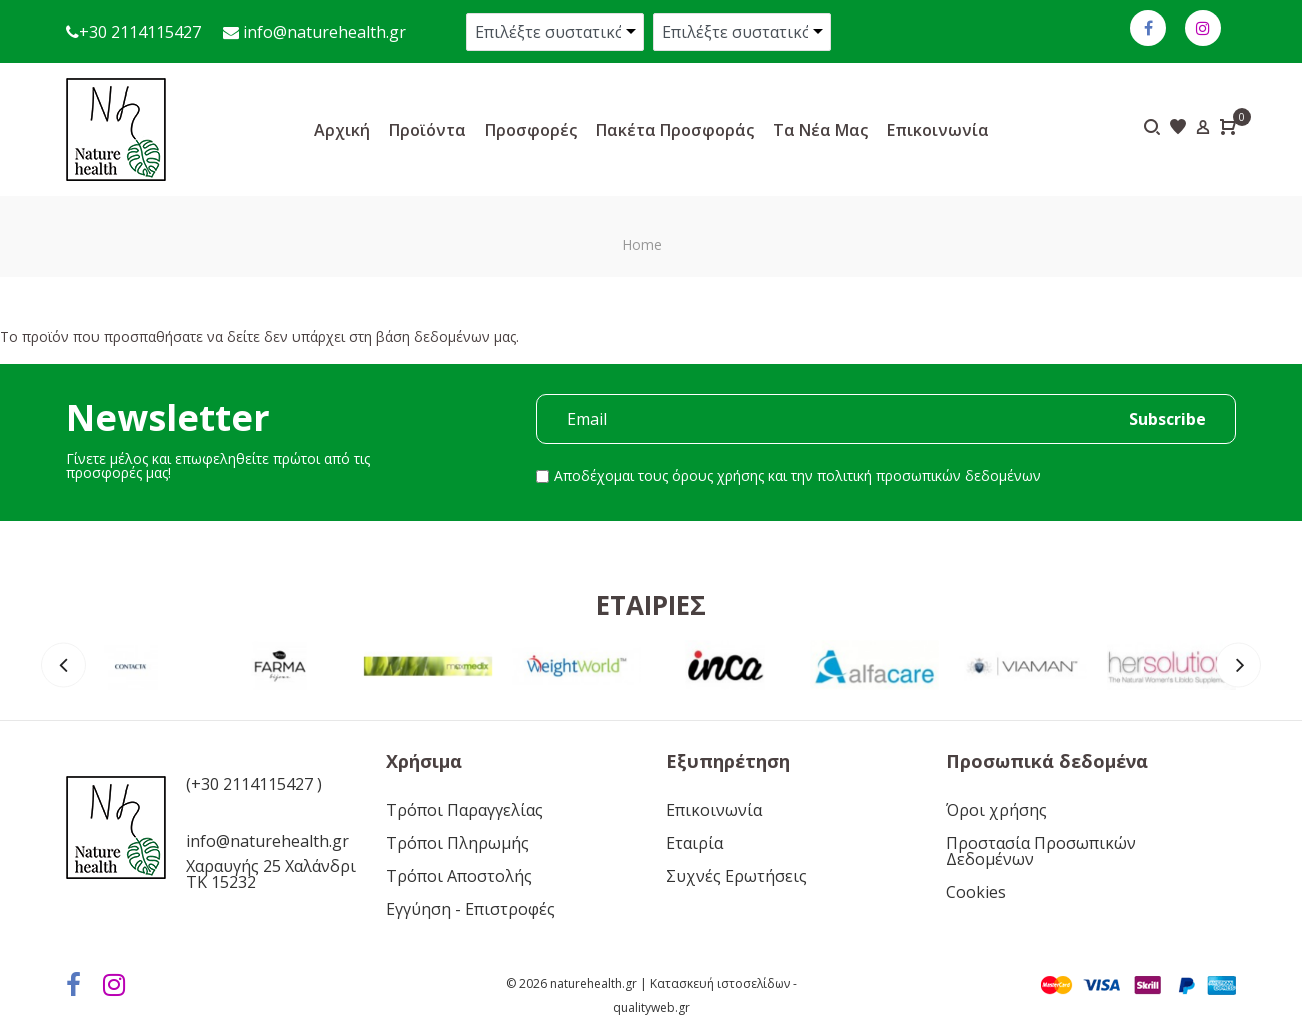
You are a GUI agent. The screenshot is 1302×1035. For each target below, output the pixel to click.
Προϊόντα (427, 130)
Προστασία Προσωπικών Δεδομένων (1041, 851)
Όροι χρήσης (996, 810)
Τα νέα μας (820, 130)
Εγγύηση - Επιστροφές (470, 909)
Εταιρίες (651, 605)
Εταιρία (694, 843)
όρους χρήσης (718, 475)
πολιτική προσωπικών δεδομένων (929, 475)
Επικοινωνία (938, 130)
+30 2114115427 (140, 32)
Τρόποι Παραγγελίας (464, 810)
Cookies (976, 892)
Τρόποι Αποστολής (459, 876)
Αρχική (342, 130)
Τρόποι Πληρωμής (457, 843)
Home (642, 244)
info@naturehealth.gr (322, 32)
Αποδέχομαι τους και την (797, 475)
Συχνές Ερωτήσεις (736, 876)
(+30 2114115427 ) (254, 784)
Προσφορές (531, 130)
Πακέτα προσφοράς (675, 130)
